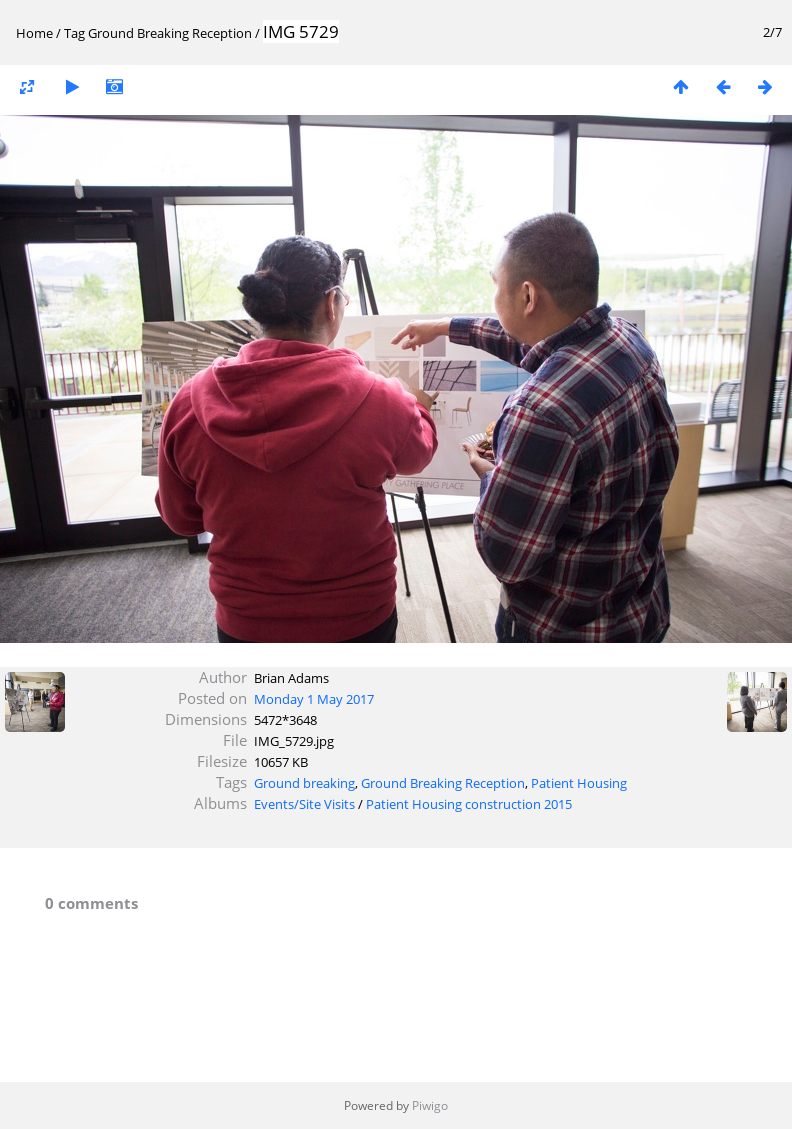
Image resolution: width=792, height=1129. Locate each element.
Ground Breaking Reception (170, 33)
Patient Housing (579, 783)
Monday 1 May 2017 (314, 699)
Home (34, 33)
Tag (74, 33)
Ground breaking (304, 783)
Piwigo (430, 1105)
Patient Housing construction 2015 (469, 804)
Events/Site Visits (304, 804)
